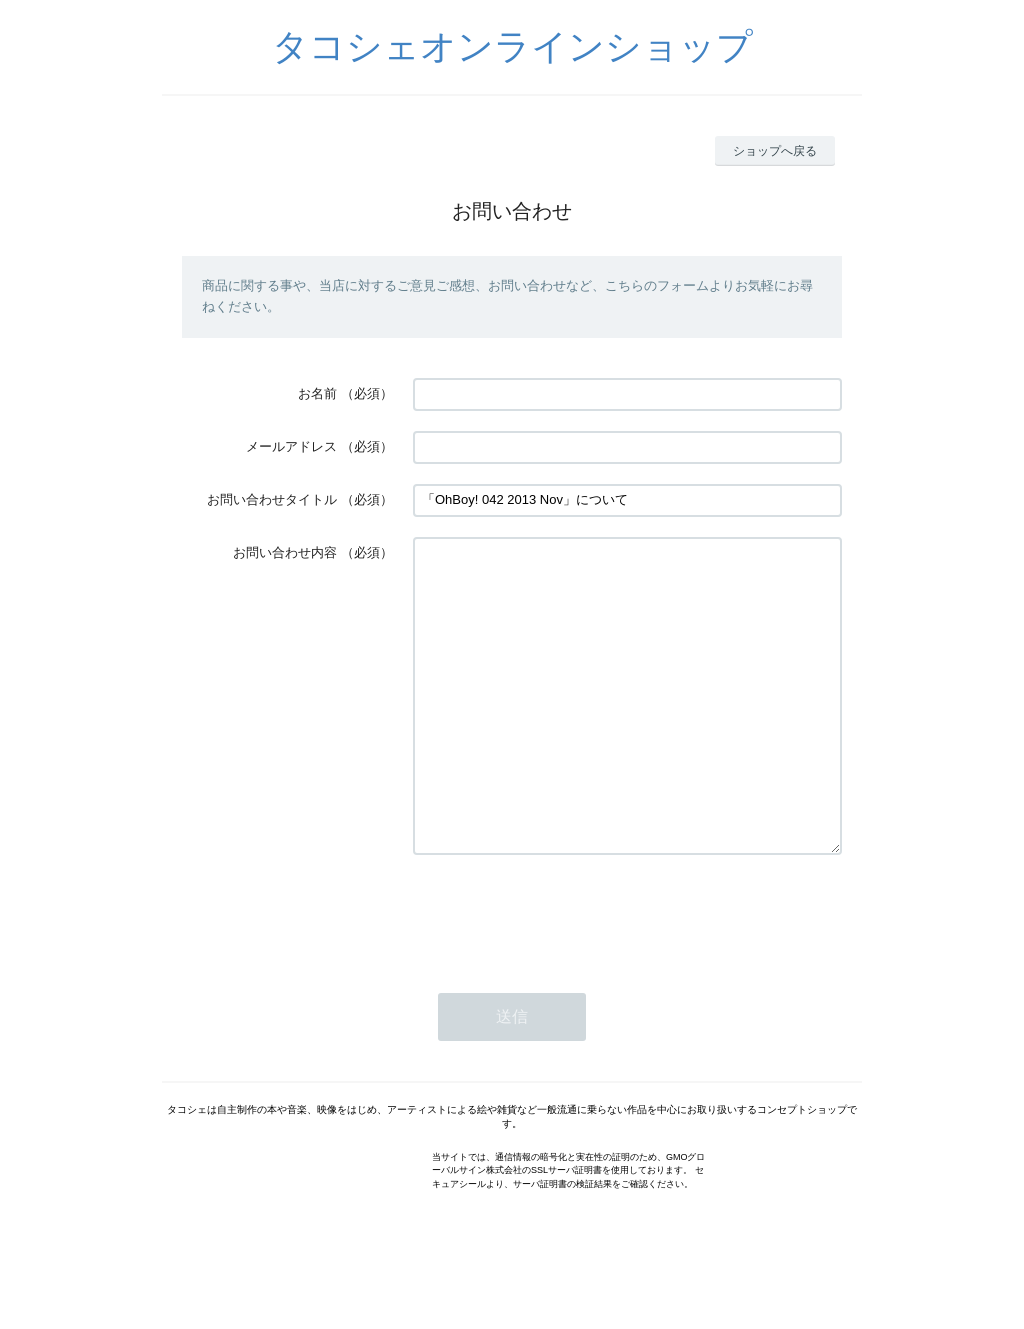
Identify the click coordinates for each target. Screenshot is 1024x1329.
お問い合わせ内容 (285, 552)
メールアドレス (291, 446)
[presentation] (565, 974)
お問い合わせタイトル (272, 499)
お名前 (317, 393)
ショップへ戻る (775, 151)
